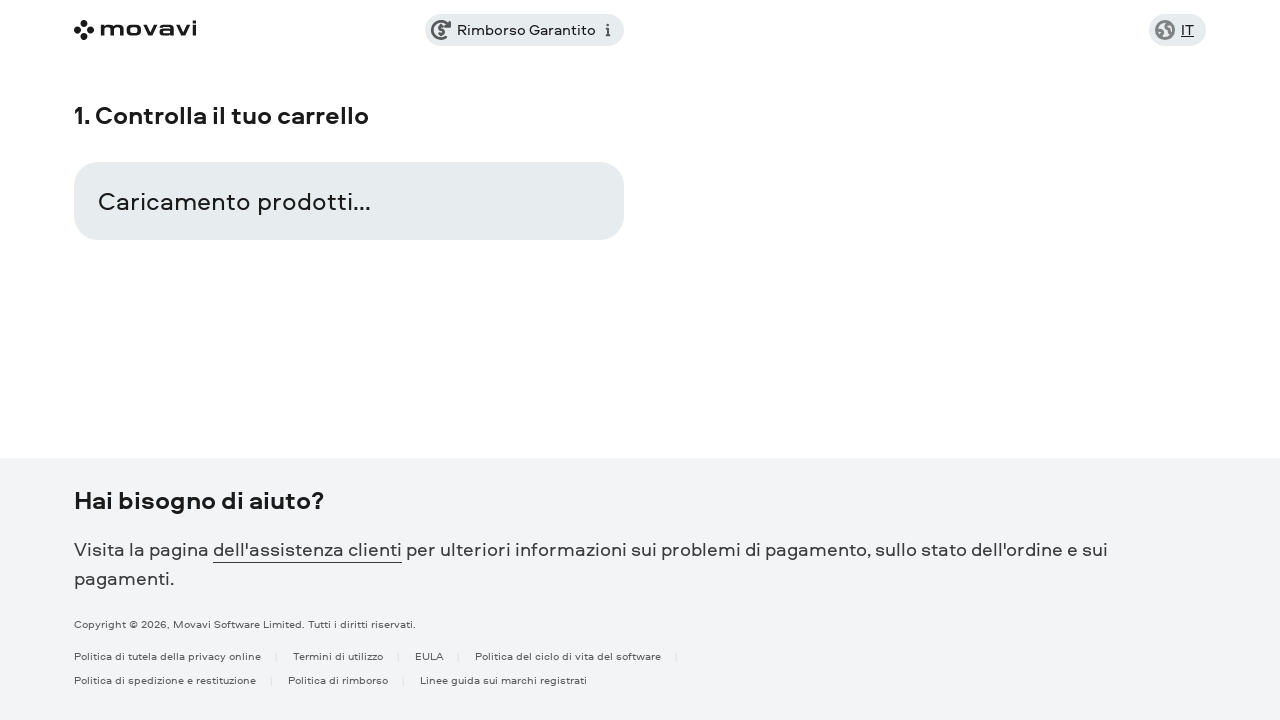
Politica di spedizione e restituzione (165, 679)
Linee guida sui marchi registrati (503, 679)
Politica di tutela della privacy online (167, 655)
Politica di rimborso (338, 679)
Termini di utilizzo (338, 655)
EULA (429, 655)
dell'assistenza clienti (307, 549)
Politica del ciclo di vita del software (568, 655)
